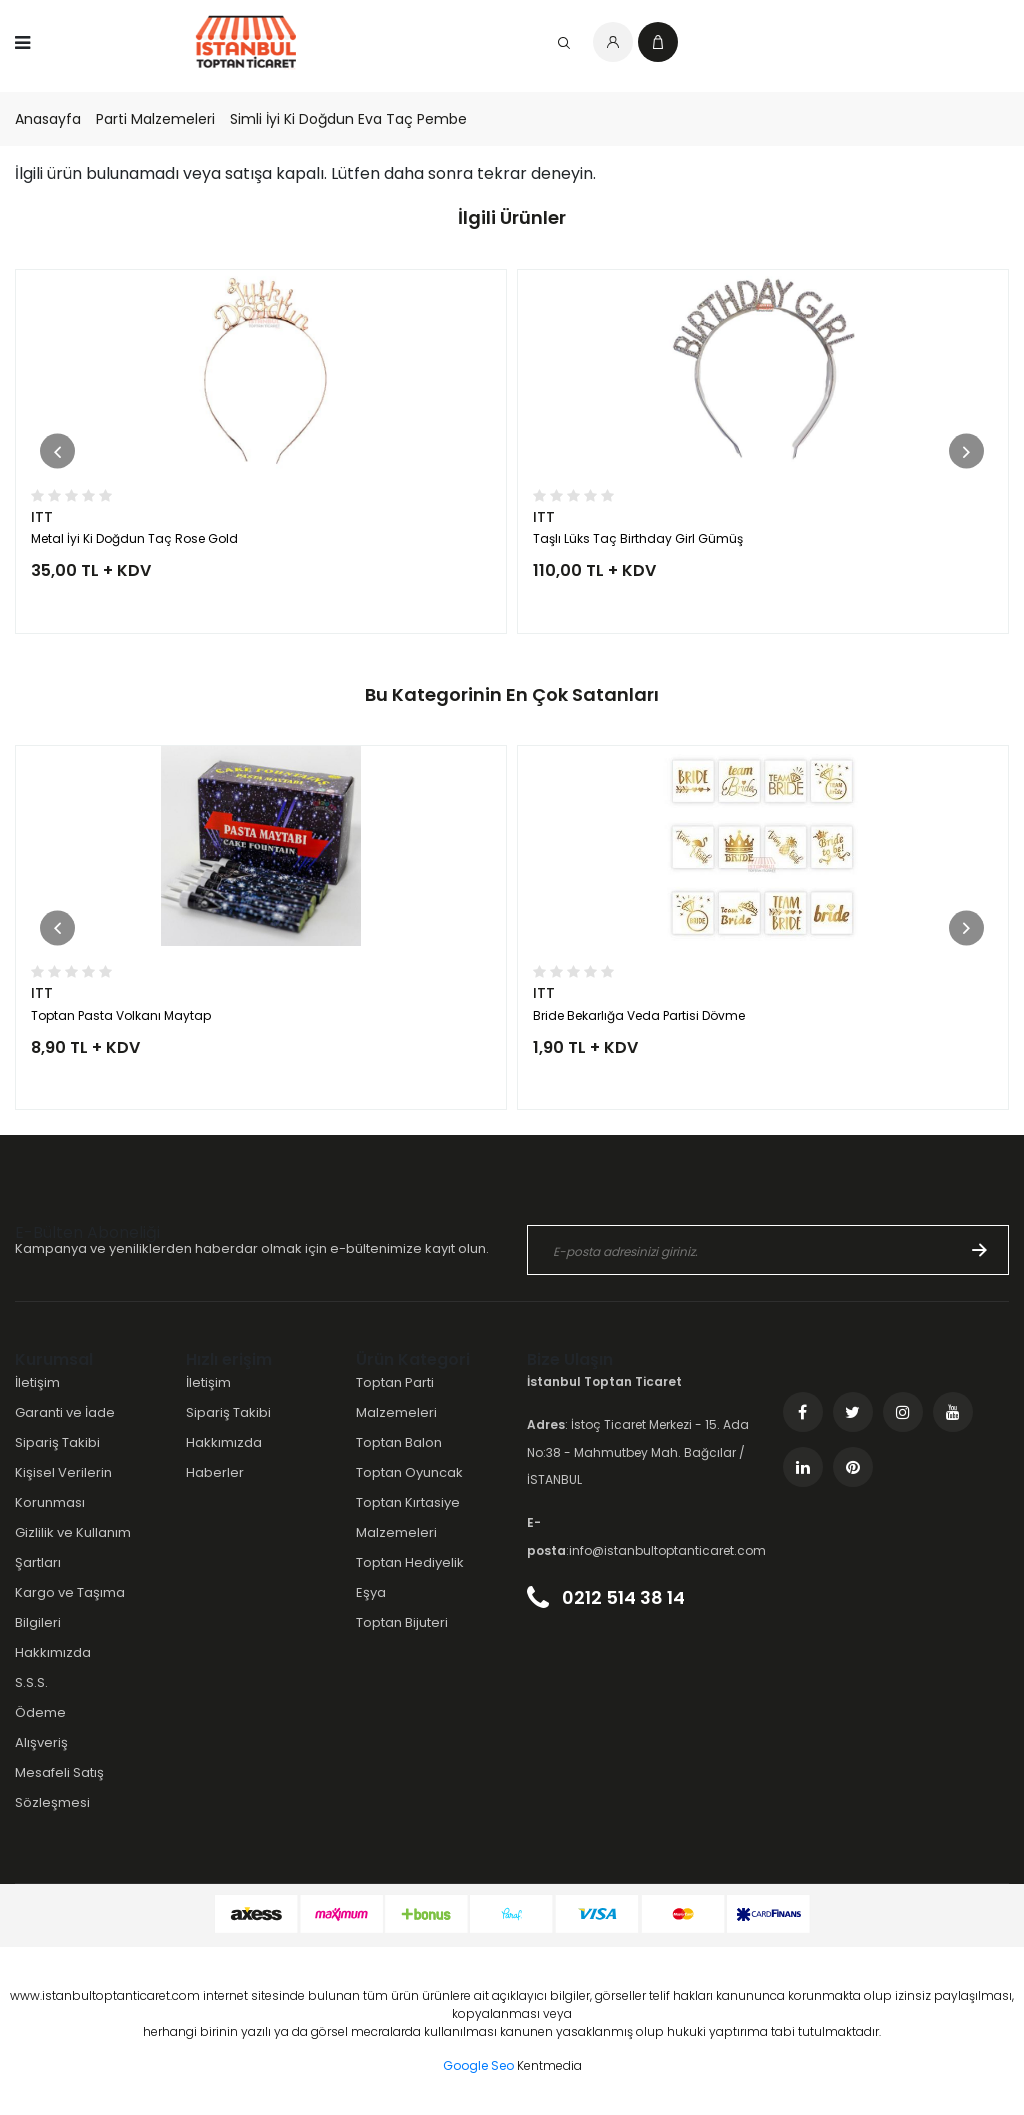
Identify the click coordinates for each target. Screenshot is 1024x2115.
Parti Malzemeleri (155, 119)
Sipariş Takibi (57, 1442)
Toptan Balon (399, 1442)
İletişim (37, 1382)
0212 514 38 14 (606, 1597)
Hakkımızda (53, 1652)
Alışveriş (41, 1742)
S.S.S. (31, 1682)
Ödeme (40, 1712)
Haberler (215, 1472)
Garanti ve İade (65, 1412)
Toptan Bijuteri (402, 1622)
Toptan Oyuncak (409, 1472)
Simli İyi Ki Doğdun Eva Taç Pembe (348, 119)
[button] (57, 451)
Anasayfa (48, 119)
